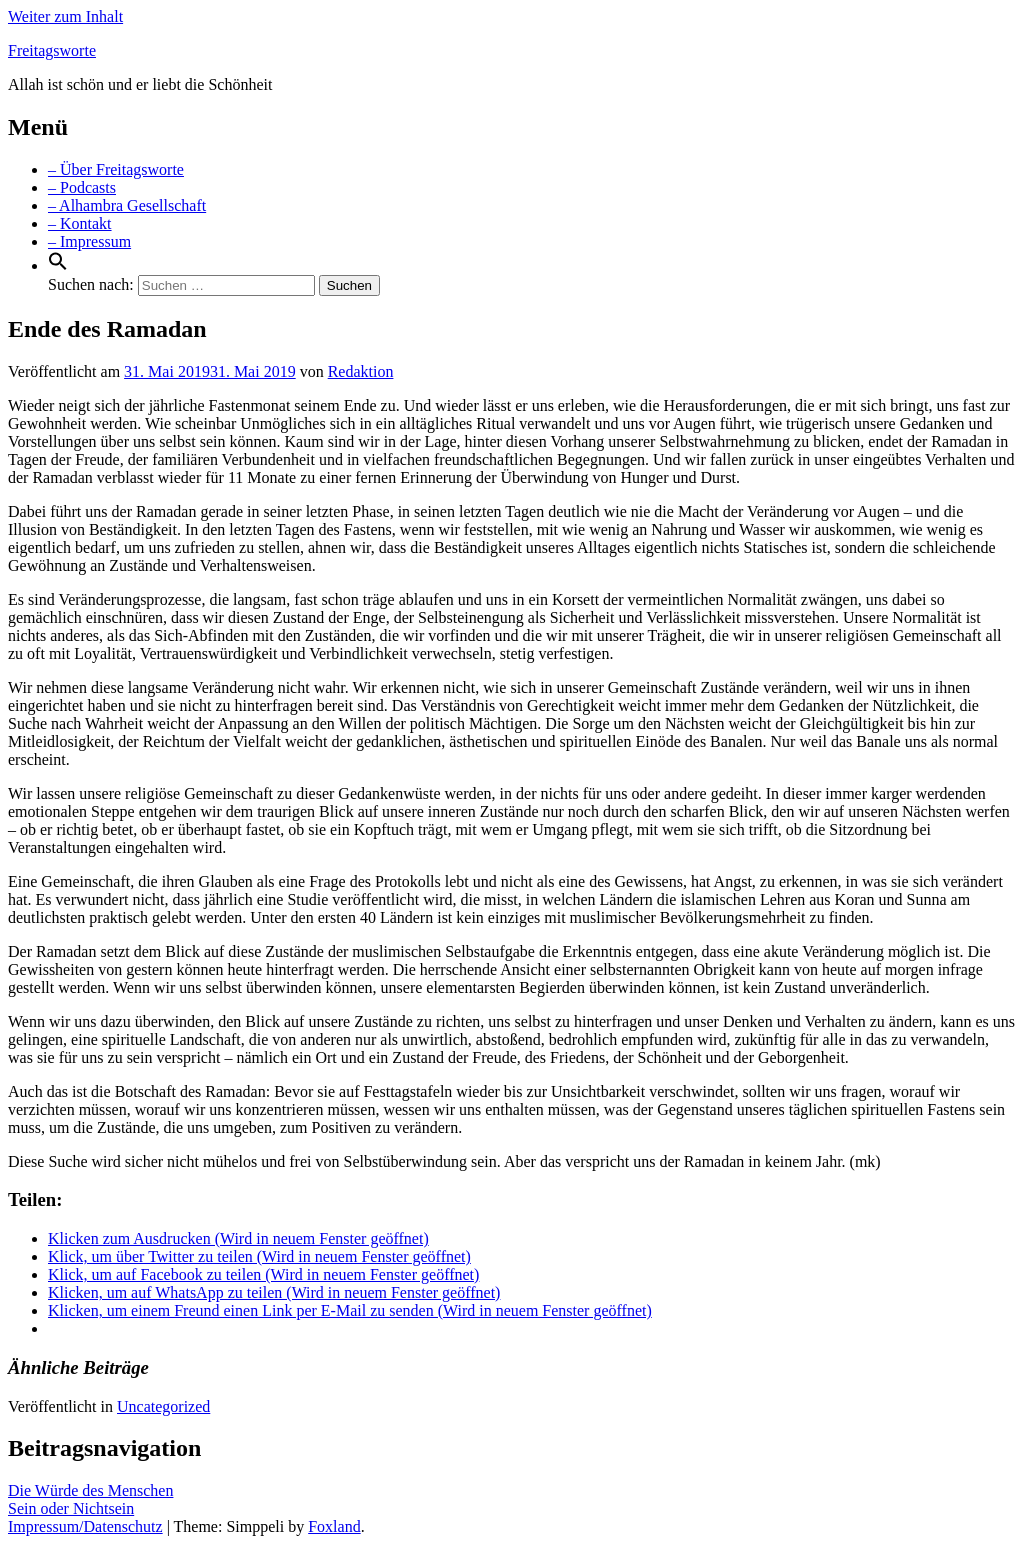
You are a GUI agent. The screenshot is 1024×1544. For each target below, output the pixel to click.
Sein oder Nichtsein (71, 1508)
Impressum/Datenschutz (85, 1526)
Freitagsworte (52, 50)
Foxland (334, 1526)
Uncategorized (163, 1406)
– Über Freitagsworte (116, 169)
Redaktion (361, 371)
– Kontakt (80, 223)
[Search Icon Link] (58, 265)
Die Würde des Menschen (90, 1490)
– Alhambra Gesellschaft (127, 205)
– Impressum (89, 241)
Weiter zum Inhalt (65, 16)
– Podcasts (82, 187)
